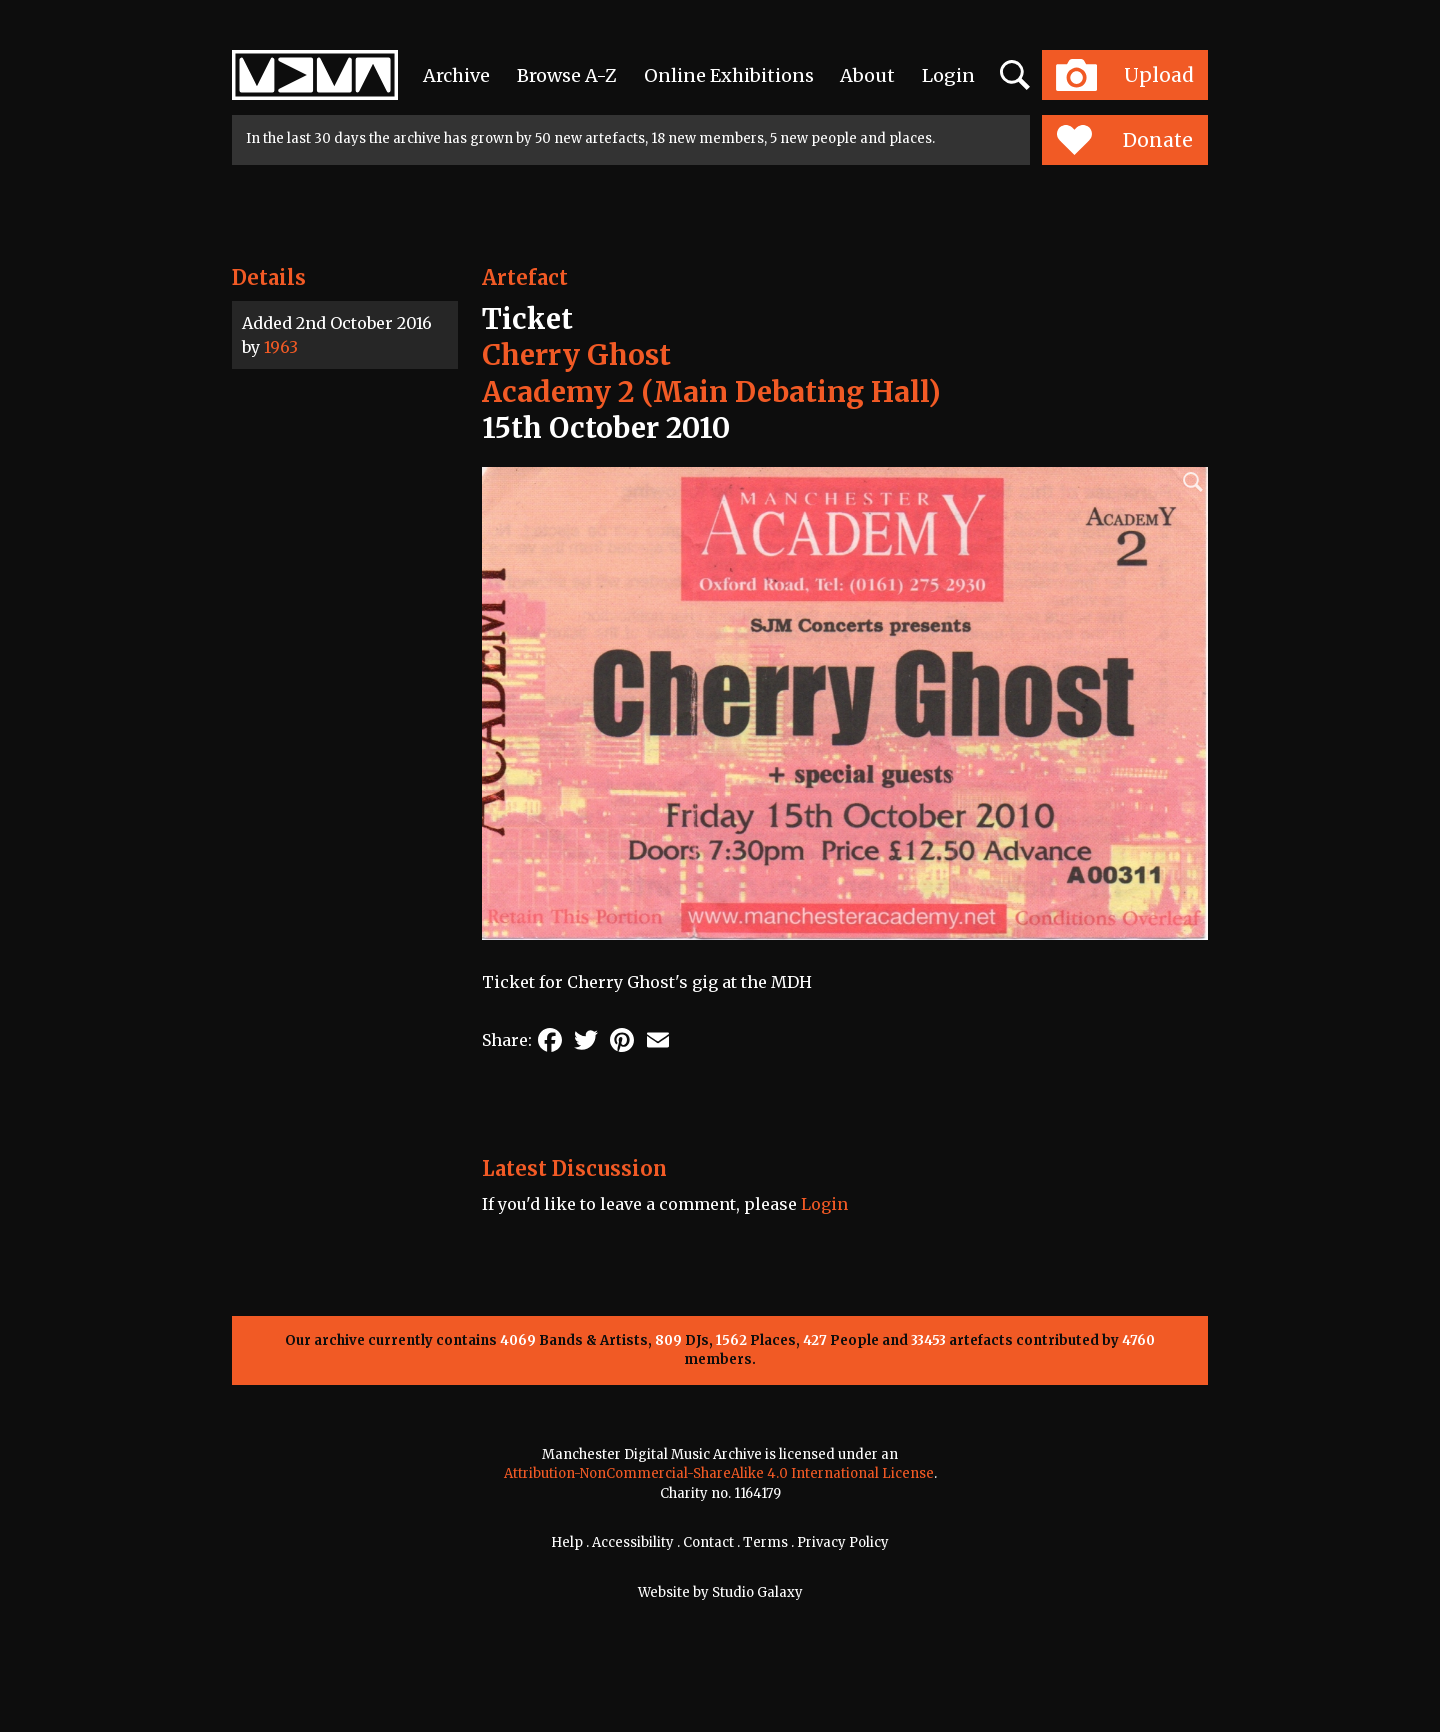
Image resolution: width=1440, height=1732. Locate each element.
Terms (765, 1542)
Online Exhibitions (729, 75)
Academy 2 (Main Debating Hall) (711, 392)
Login (948, 75)
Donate (1124, 140)
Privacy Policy (843, 1542)
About (867, 75)
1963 (281, 347)
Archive (456, 75)
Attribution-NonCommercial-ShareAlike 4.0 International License (719, 1473)
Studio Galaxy (757, 1592)
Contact (708, 1542)
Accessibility (633, 1542)
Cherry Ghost (576, 355)
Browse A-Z (567, 75)
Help (567, 1542)
